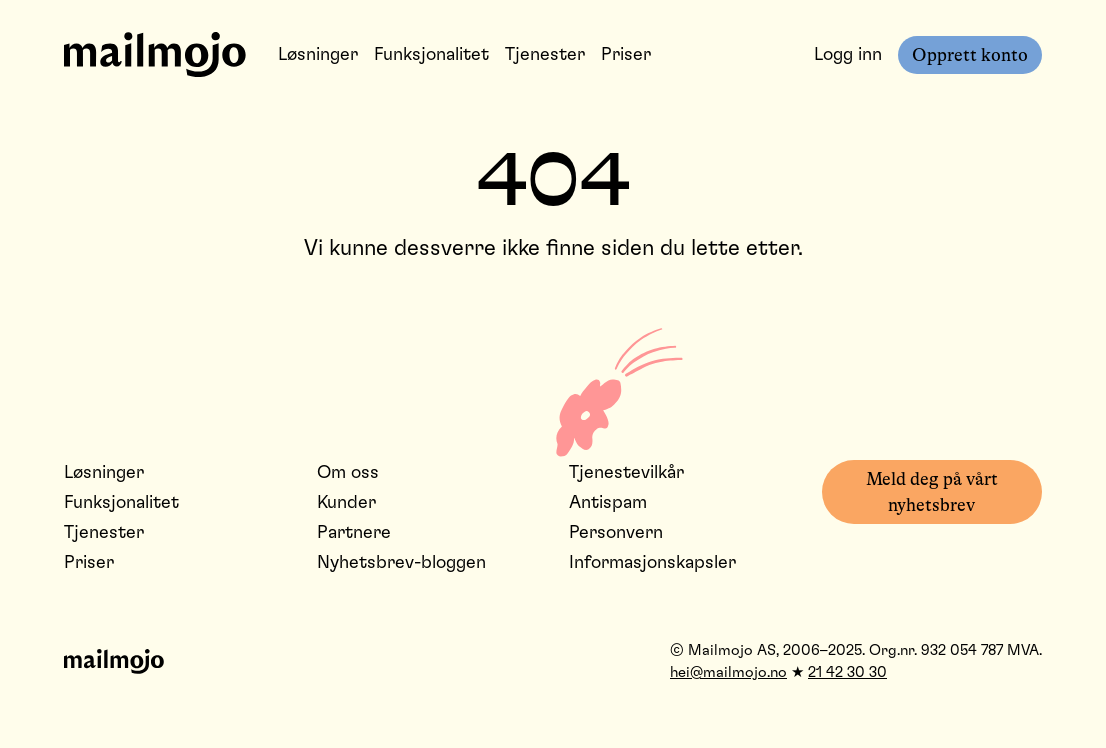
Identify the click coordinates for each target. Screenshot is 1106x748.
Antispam (608, 503)
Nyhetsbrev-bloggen (401, 563)
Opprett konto (970, 55)
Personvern (616, 533)
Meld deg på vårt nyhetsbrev (932, 492)
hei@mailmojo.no (728, 672)
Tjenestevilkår (626, 473)
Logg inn (848, 55)
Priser (626, 55)
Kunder (346, 503)
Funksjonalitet (431, 55)
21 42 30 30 (847, 672)
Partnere (354, 533)
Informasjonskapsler (652, 563)
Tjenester (545, 55)
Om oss (348, 473)
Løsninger (318, 55)
